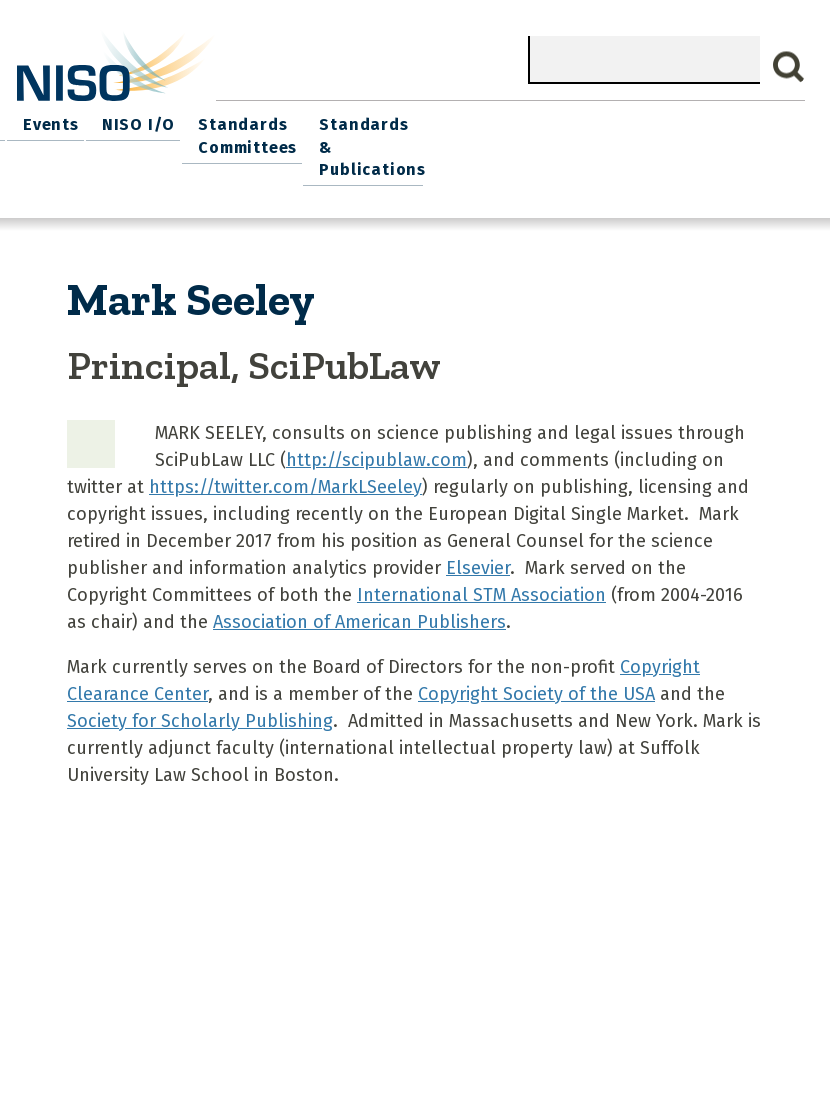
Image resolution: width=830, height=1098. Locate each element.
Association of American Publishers (359, 592)
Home (48, 120)
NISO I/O (493, 120)
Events (412, 120)
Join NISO (245, 120)
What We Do (139, 120)
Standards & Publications (738, 131)
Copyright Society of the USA (536, 664)
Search (789, 67)
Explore (335, 120)
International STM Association (481, 565)
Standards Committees (597, 131)
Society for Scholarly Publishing (200, 691)
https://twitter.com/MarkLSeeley (285, 457)
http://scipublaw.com (376, 430)
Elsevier (478, 538)
